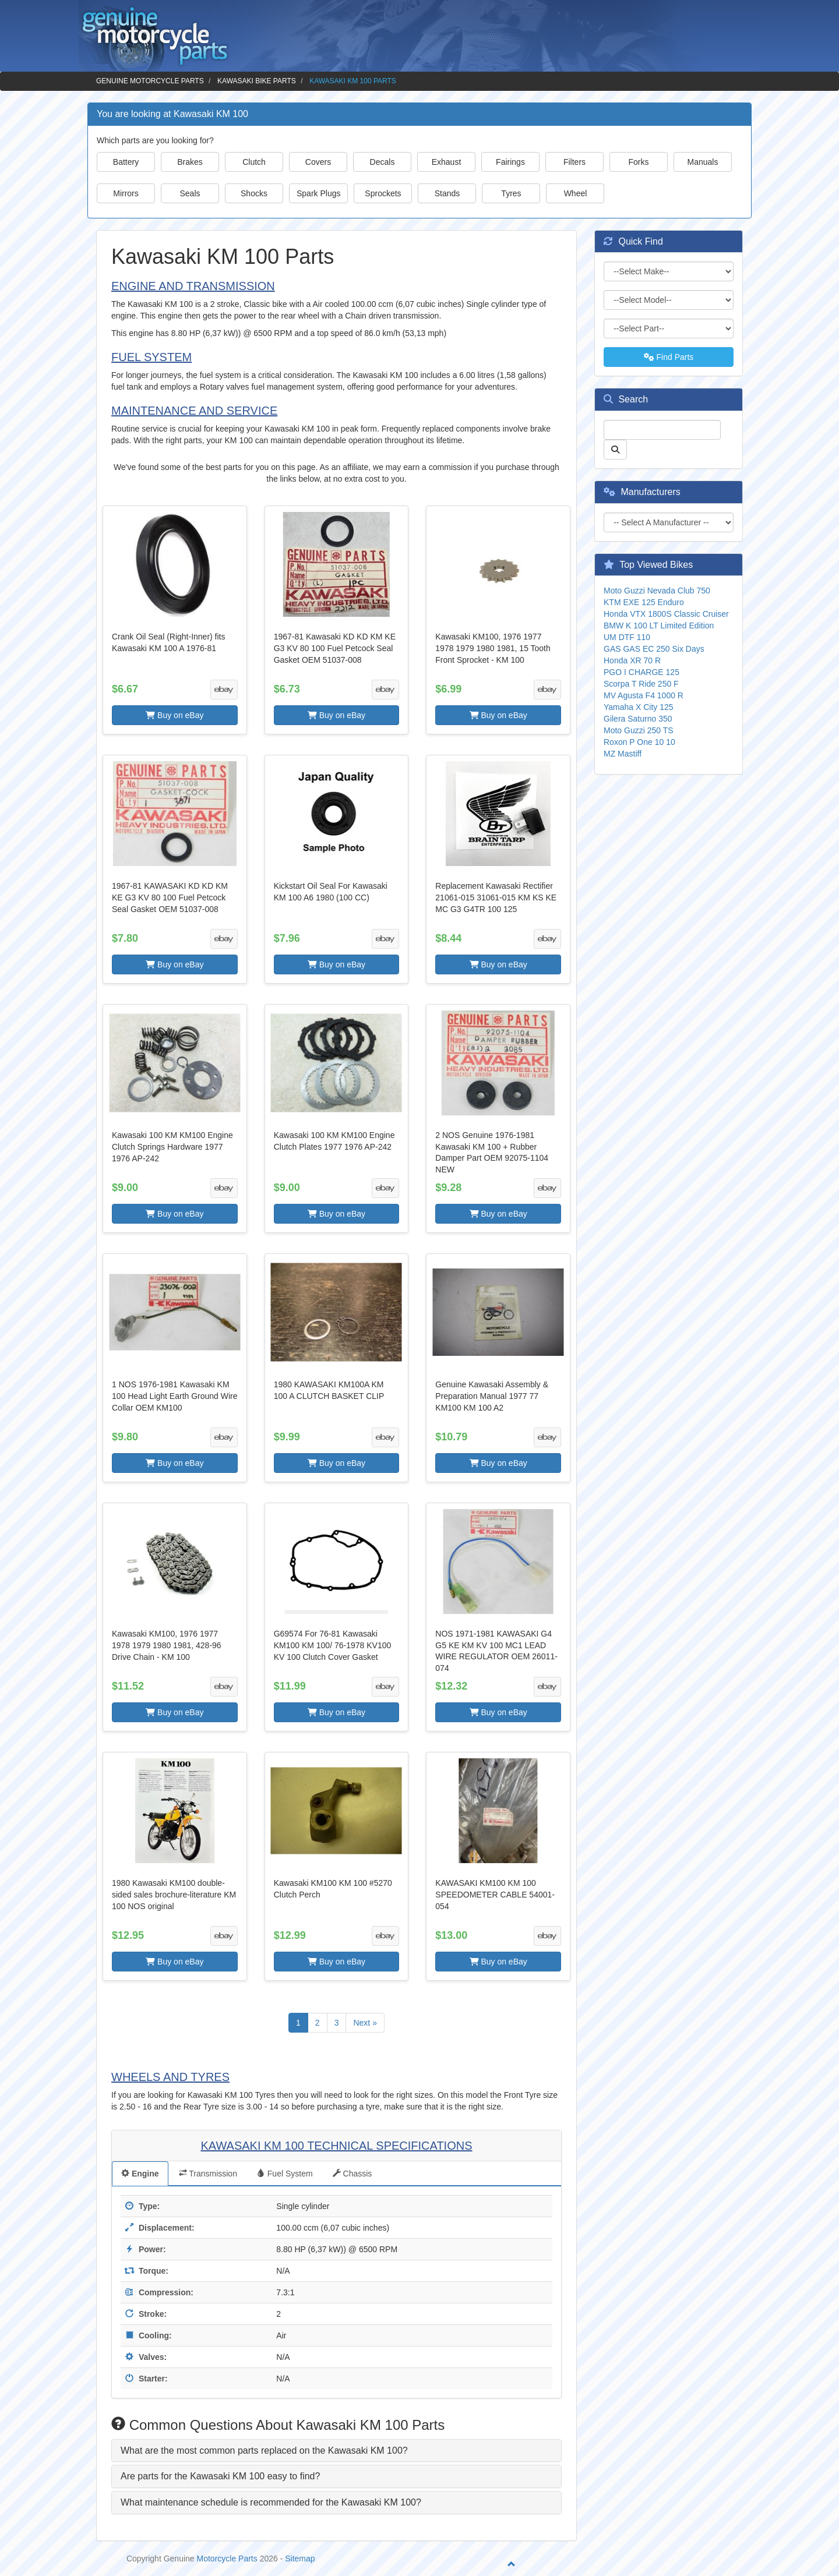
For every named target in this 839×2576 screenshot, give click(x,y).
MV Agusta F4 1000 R (643, 695)
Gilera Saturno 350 (638, 718)
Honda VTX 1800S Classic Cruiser (666, 614)
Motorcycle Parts (227, 2558)
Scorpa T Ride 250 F (641, 683)
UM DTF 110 (627, 637)
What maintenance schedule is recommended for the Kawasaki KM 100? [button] (271, 2502)
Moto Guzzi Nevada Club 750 (657, 590)
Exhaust (446, 162)
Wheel (575, 193)
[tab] (336, 2451)
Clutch (254, 162)
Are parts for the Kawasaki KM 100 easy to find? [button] (220, 2476)
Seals (189, 193)
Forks (639, 162)
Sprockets (383, 193)
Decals (382, 162)
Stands (447, 193)
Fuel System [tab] (285, 2173)
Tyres (511, 193)
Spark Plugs (318, 193)
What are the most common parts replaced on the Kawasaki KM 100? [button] (264, 2450)
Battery (126, 162)
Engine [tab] (140, 2173)
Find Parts (669, 357)
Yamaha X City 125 (639, 707)
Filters (574, 162)
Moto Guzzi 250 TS (639, 730)
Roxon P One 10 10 (639, 742)
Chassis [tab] (352, 2173)
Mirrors (126, 193)
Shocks (254, 193)
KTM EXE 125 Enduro (644, 602)
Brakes (190, 162)
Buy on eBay (174, 715)
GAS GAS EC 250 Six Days (654, 648)
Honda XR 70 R (632, 660)
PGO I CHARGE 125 (641, 672)
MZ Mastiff (622, 753)
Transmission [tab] (208, 2173)
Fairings (510, 162)
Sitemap (300, 2558)
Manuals (703, 162)
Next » (364, 2022)
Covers (318, 162)
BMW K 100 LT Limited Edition (659, 625)
